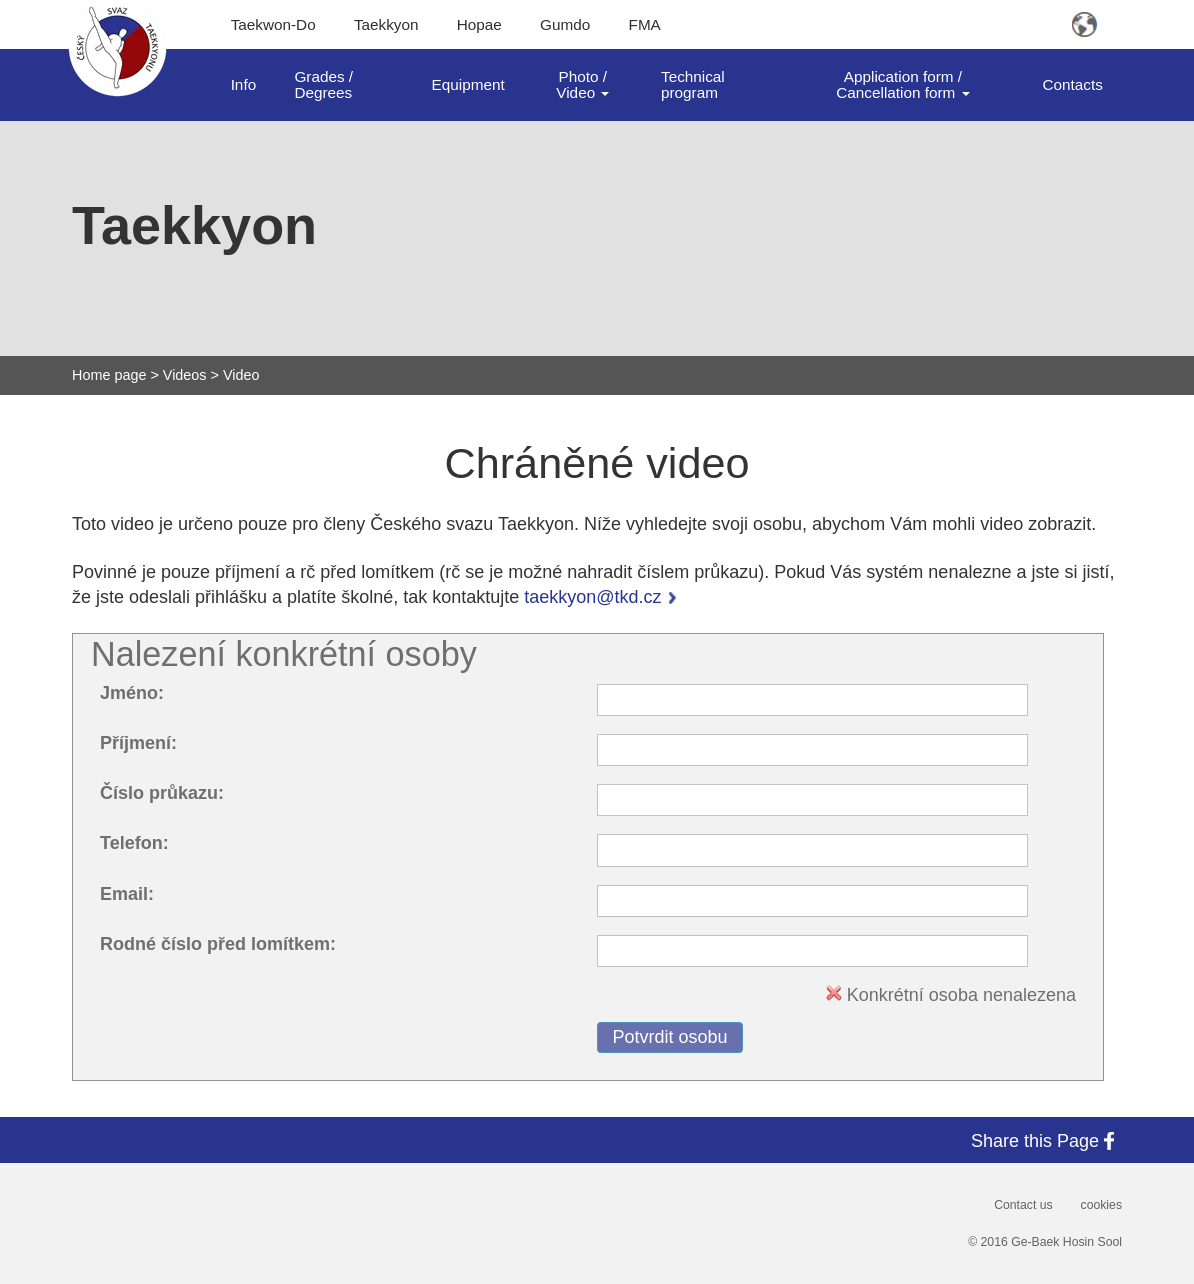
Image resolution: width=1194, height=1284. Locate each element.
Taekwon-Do (273, 24)
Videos (185, 375)
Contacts (1073, 84)
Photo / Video (582, 84)
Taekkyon (386, 24)
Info (244, 84)
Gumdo (565, 24)
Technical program (693, 84)
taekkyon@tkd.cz (592, 597)
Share (1046, 1140)
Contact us (1023, 1205)
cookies (1101, 1205)
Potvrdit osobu (669, 1037)
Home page (109, 375)
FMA (645, 24)
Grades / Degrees (323, 84)
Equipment (468, 84)
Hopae (479, 24)
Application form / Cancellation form (902, 84)
